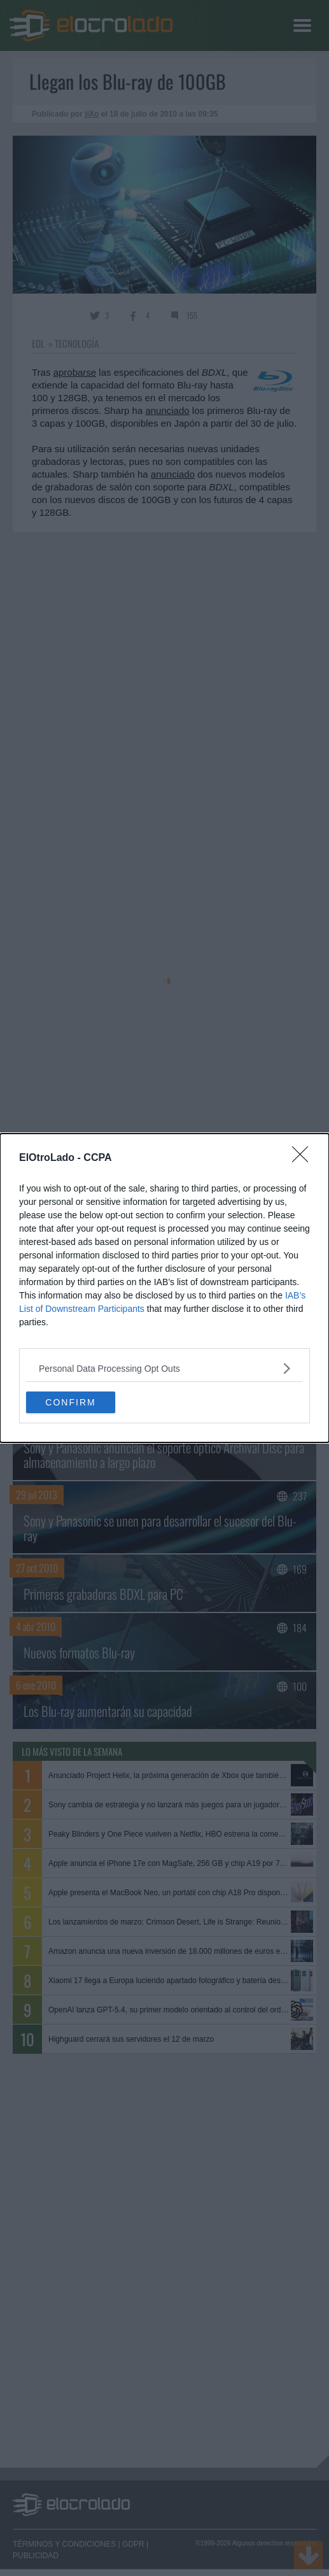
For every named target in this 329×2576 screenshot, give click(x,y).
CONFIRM (70, 1402)
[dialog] (164, 1288)
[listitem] (164, 1368)
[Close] (304, 1158)
